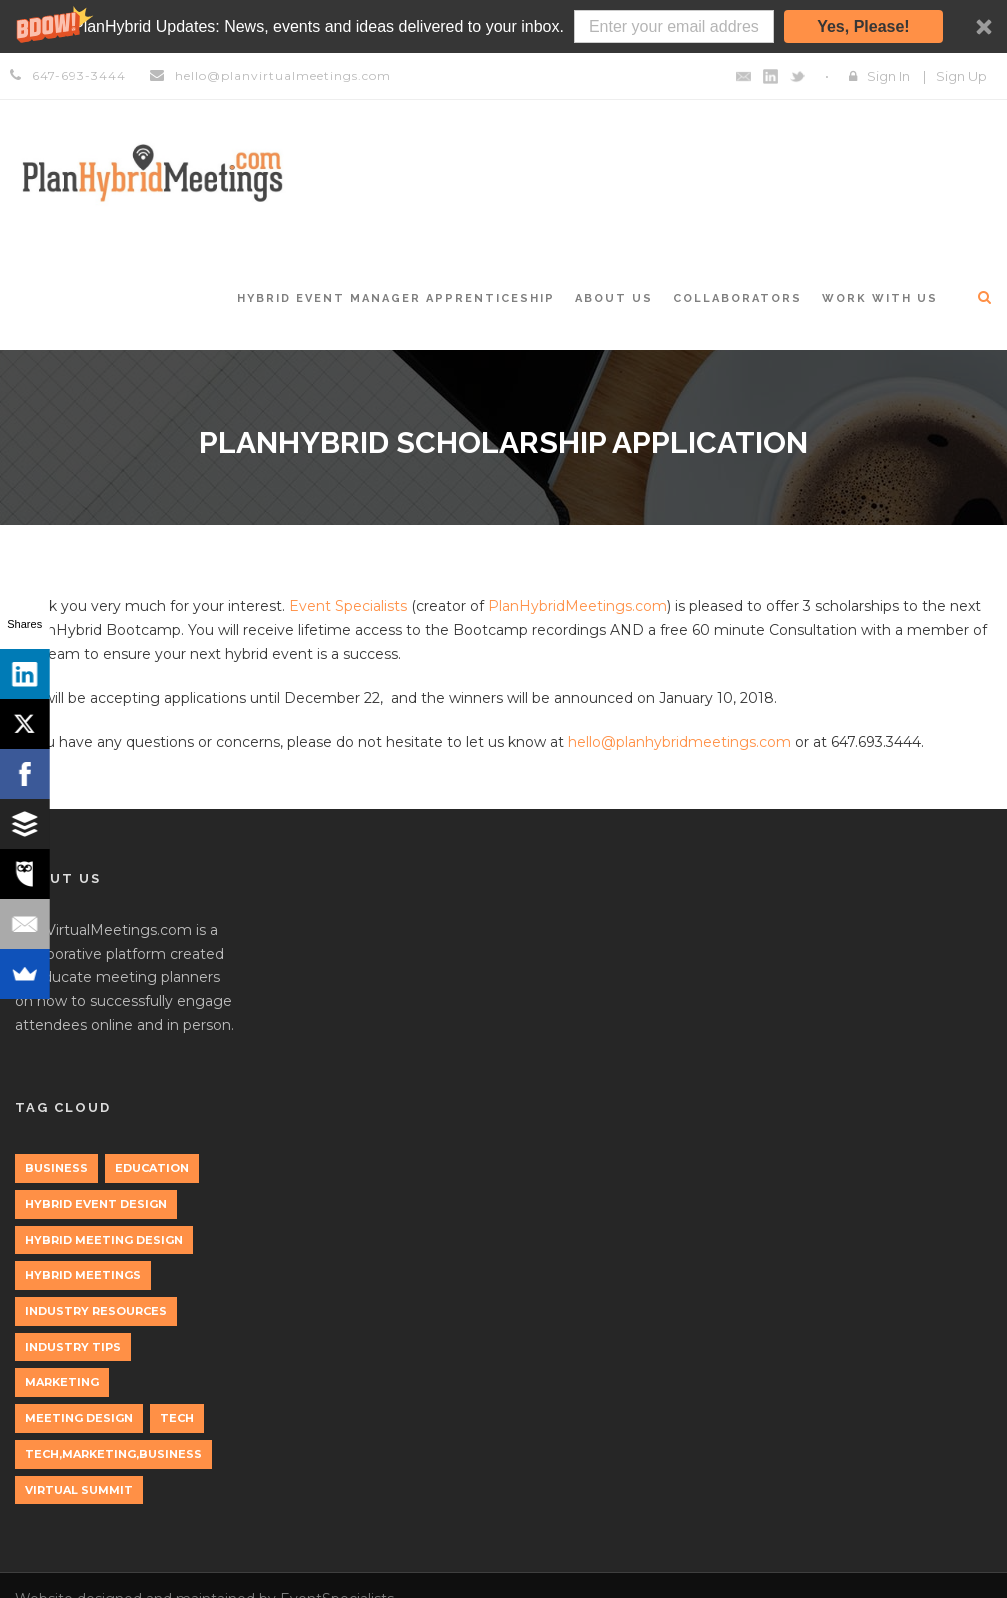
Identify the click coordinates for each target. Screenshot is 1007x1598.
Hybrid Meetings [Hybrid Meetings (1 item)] (83, 1275)
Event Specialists (348, 606)
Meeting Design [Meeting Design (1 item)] (79, 1418)
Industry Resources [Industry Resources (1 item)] (96, 1311)
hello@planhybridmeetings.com (679, 742)
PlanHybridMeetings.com (577, 606)
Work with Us (880, 298)
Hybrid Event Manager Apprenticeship (396, 298)
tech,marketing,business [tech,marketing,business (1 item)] (113, 1454)
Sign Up (961, 76)
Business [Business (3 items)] (56, 1168)
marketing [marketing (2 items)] (62, 1382)
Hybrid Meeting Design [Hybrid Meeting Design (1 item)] (104, 1240)
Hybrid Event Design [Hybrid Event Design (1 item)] (96, 1204)
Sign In (888, 76)
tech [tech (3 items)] (177, 1418)
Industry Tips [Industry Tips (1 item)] (73, 1347)
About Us (614, 298)
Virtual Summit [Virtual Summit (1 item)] (79, 1490)
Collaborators (737, 298)
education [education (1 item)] (152, 1168)
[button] (503, 26)
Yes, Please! (863, 26)
